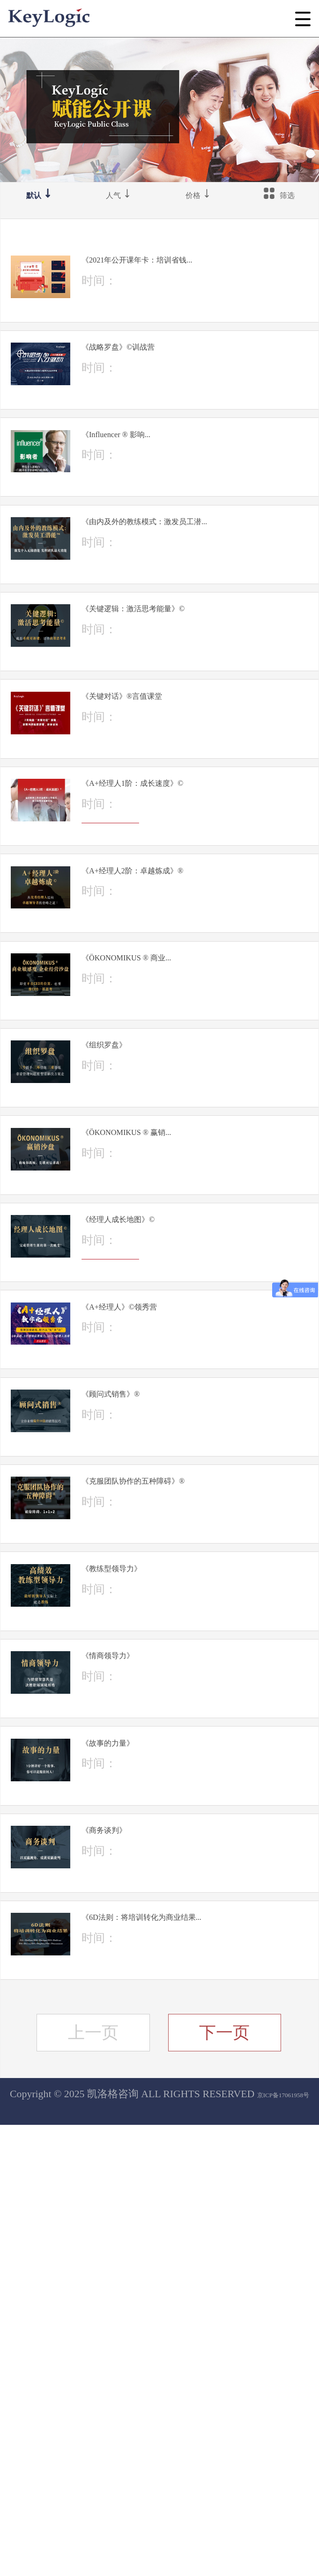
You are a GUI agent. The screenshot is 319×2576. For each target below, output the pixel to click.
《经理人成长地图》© (184, 1490)
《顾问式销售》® (171, 1698)
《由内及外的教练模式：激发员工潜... (198, 600)
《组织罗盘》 (160, 1282)
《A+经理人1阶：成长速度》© (190, 945)
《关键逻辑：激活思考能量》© (191, 721)
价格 (199, 201)
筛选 (279, 201)
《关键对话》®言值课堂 (190, 833)
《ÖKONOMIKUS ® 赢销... (197, 1386)
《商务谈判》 (160, 2235)
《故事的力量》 (166, 2131)
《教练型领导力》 (172, 1923)
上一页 (93, 2483)
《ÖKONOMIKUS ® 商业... (197, 1178)
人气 (120, 201)
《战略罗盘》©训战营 (184, 384)
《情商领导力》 (166, 2027)
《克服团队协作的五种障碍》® (191, 1811)
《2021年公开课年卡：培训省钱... (198, 272)
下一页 (224, 2483)
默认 (40, 201)
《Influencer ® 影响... (180, 488)
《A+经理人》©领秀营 (186, 1595)
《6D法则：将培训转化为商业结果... (199, 2348)
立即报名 (149, 333)
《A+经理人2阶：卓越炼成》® (190, 1065)
